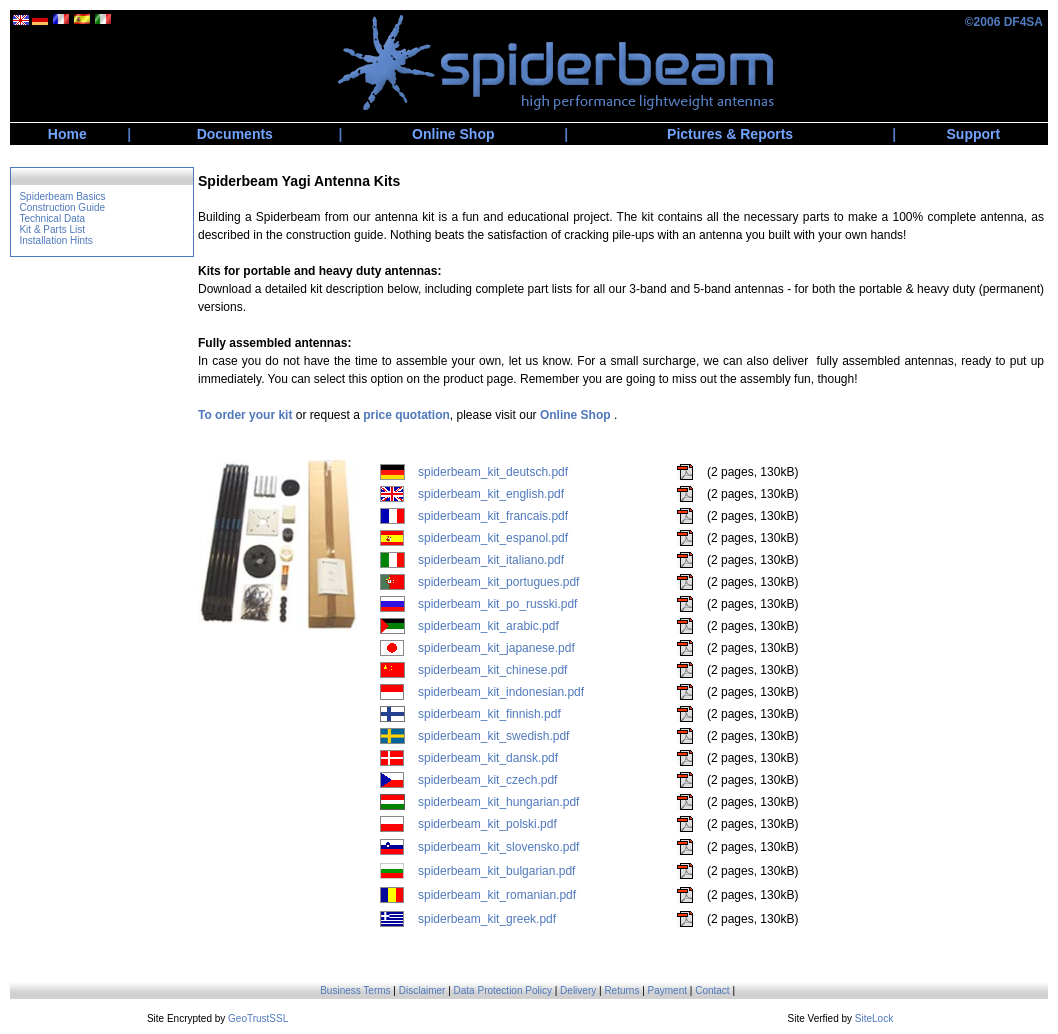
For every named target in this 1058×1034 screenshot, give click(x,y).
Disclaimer (422, 990)
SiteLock (874, 1018)
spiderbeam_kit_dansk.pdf (488, 758)
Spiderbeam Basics (62, 196)
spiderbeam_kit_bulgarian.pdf (496, 871)
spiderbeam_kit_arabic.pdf (488, 626)
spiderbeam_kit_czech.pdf (487, 780)
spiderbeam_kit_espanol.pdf (493, 538)
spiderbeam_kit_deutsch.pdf (493, 472)
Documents (235, 134)
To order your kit (245, 415)
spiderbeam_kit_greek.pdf (487, 919)
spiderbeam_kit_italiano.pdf (491, 560)
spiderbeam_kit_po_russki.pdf (497, 604)
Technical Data (52, 218)
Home (67, 134)
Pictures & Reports (730, 134)
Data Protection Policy (503, 990)
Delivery (578, 990)
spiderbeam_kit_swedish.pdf (493, 736)
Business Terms (355, 990)
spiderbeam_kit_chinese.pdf (492, 670)
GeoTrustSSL (258, 1018)
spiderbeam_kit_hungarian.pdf (498, 802)
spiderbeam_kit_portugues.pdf (498, 582)
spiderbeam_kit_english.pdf (491, 494)
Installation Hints (55, 240)
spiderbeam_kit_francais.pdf (493, 516)
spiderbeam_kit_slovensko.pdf (498, 847)
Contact (712, 990)
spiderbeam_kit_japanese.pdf (496, 648)
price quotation (406, 415)
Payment (667, 990)
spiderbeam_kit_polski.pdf (487, 824)
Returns (621, 990)
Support (974, 134)
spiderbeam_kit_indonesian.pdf (501, 692)
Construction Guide (62, 207)
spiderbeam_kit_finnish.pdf (489, 714)
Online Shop (453, 134)
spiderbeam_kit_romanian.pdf (497, 895)
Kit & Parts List (52, 229)
